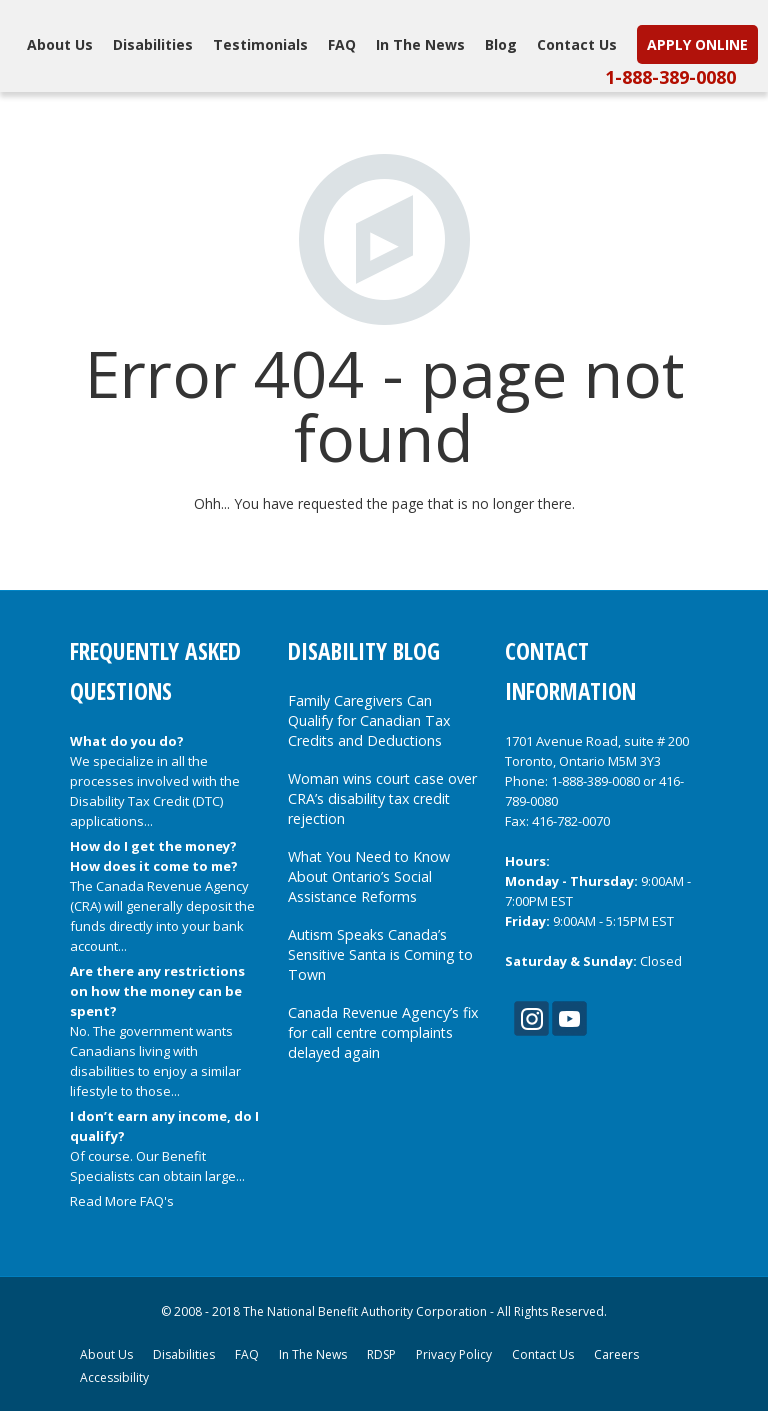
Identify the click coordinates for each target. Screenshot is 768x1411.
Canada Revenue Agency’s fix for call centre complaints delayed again (383, 1032)
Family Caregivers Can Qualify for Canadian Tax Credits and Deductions (369, 720)
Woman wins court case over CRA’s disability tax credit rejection (382, 798)
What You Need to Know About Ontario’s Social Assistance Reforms (369, 876)
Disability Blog (364, 651)
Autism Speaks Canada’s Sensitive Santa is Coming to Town (380, 954)
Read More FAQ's (122, 1201)
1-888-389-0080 (670, 77)
